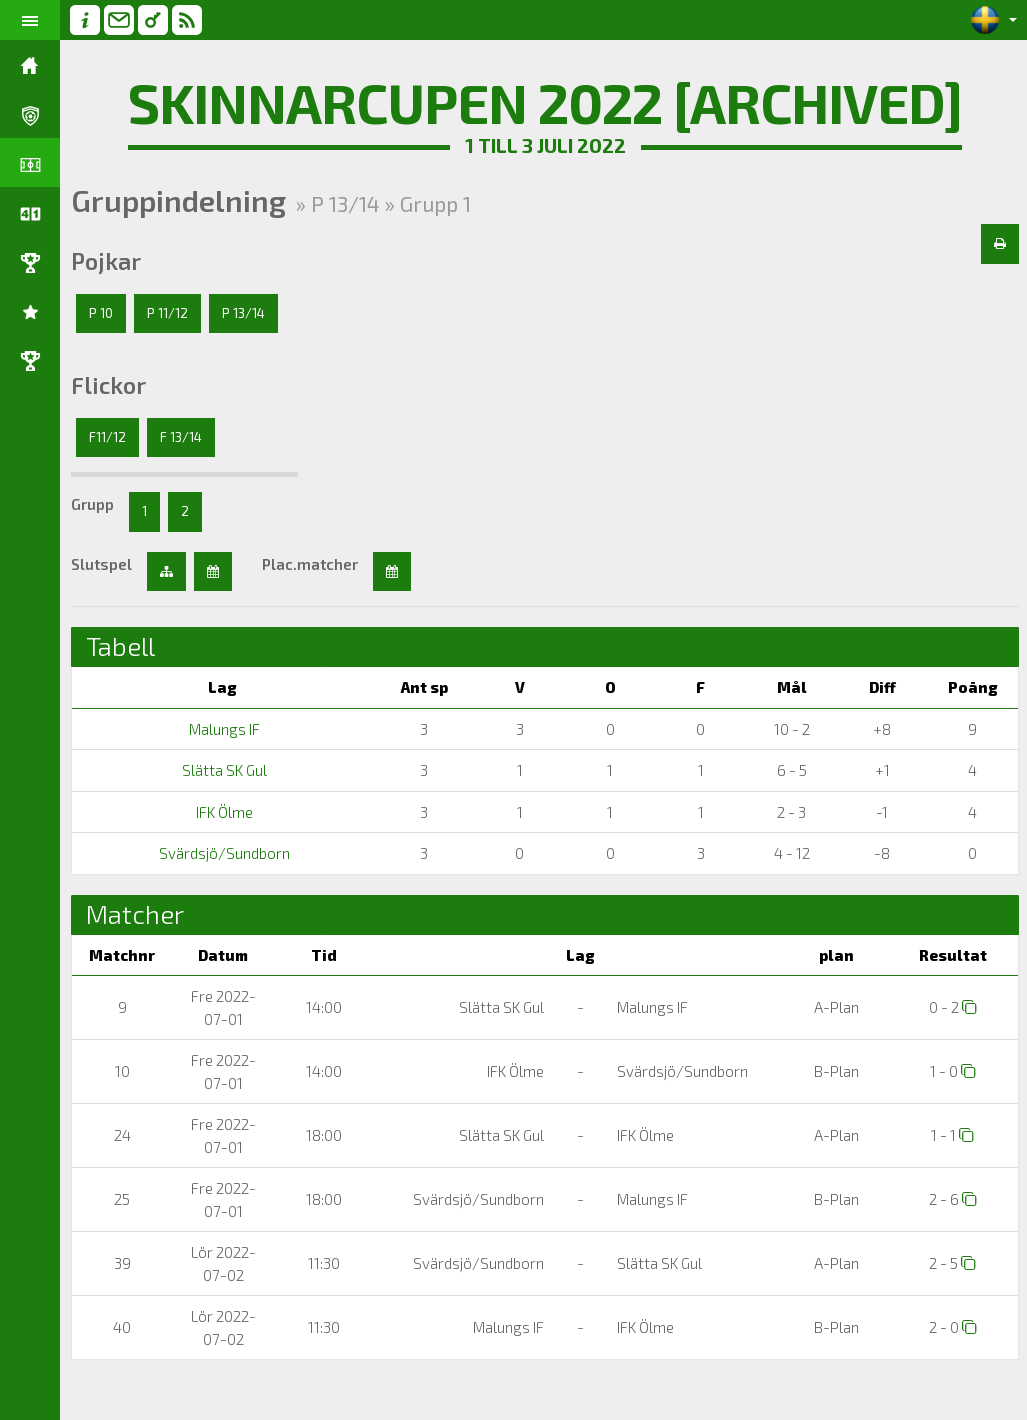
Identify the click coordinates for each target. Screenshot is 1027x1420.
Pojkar (106, 261)
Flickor (108, 385)
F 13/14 (181, 437)
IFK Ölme (223, 812)
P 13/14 (243, 313)
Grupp (92, 504)
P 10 (101, 313)
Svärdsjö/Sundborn (223, 853)
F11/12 (107, 437)
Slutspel (101, 564)
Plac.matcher (310, 564)
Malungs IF (223, 729)
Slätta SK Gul (223, 770)
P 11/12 (167, 313)
